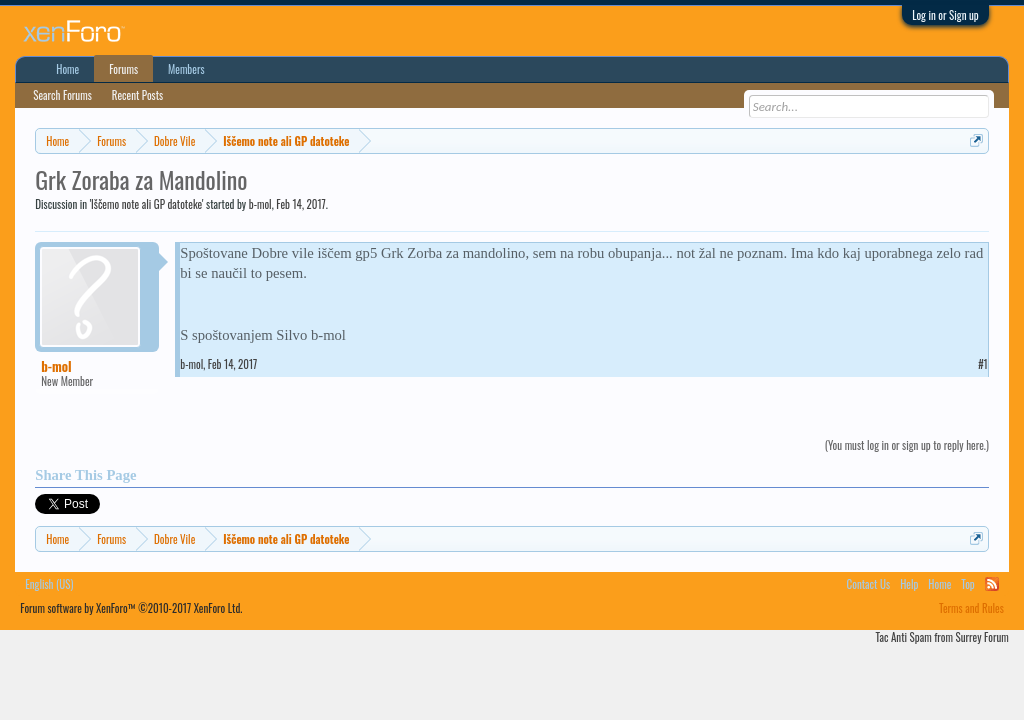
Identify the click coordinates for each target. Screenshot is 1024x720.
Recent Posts (137, 95)
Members (186, 69)
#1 (983, 364)
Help (909, 584)
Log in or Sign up (945, 15)
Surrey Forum (982, 637)
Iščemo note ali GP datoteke (146, 204)
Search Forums (62, 95)
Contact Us (869, 584)
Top (967, 584)
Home (67, 69)
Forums (123, 69)
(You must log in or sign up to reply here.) (907, 445)
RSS (992, 584)
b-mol (260, 204)
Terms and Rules (971, 608)
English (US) (49, 584)
